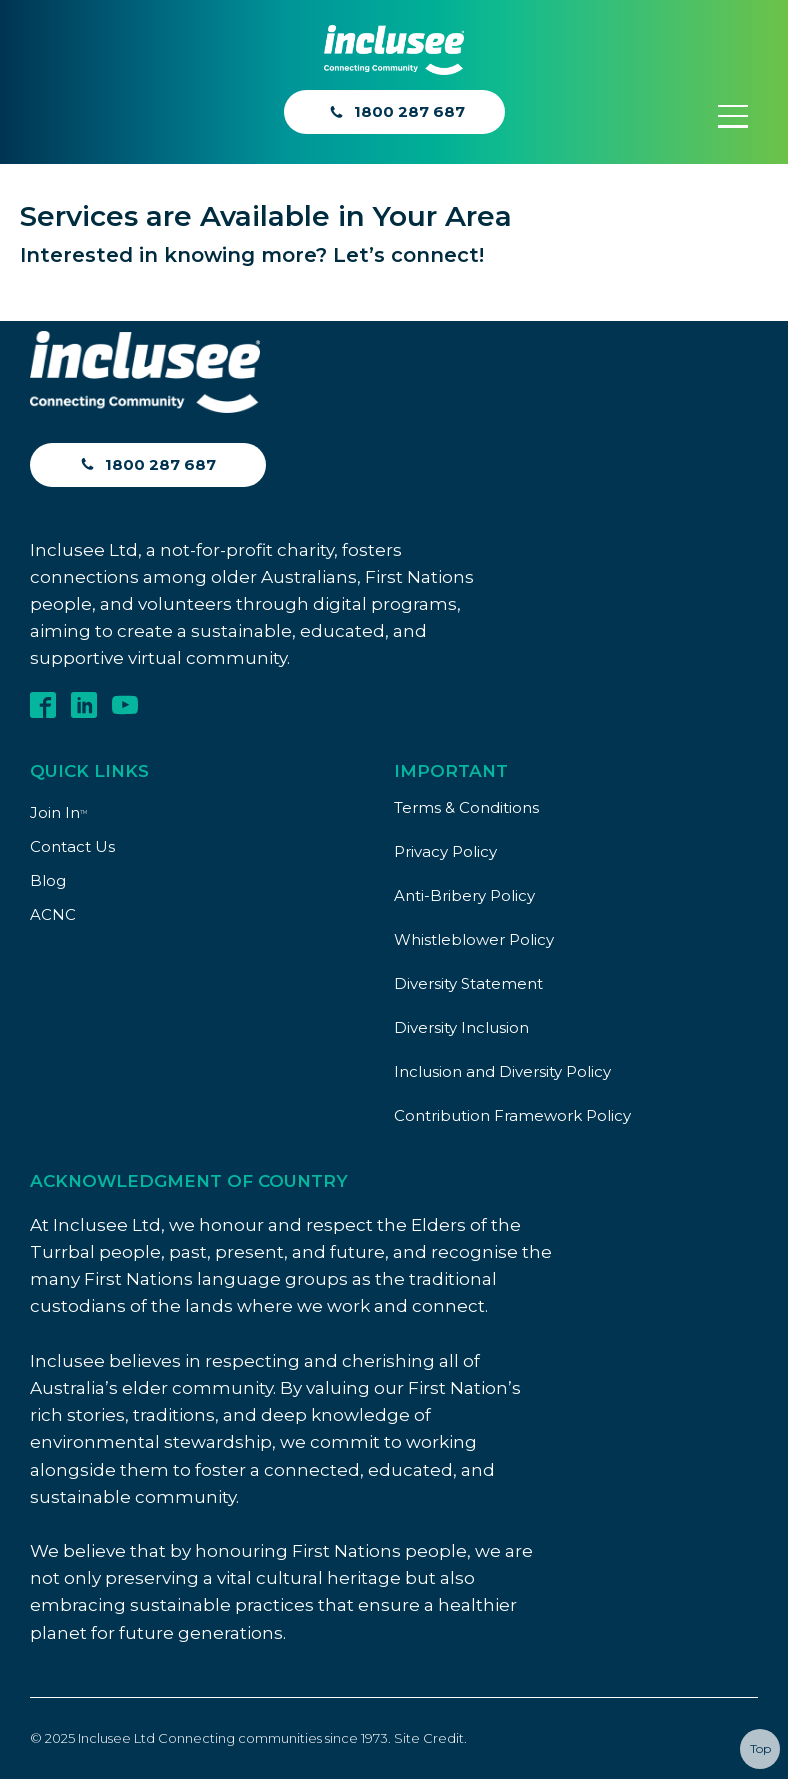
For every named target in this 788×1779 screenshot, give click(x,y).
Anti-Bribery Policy (464, 895)
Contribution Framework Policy (512, 1115)
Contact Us (72, 846)
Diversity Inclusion (461, 1027)
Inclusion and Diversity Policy (502, 1071)
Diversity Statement (468, 983)
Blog (48, 880)
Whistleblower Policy (474, 939)
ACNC (53, 914)
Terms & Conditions (466, 807)
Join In (58, 812)
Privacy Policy (445, 851)
